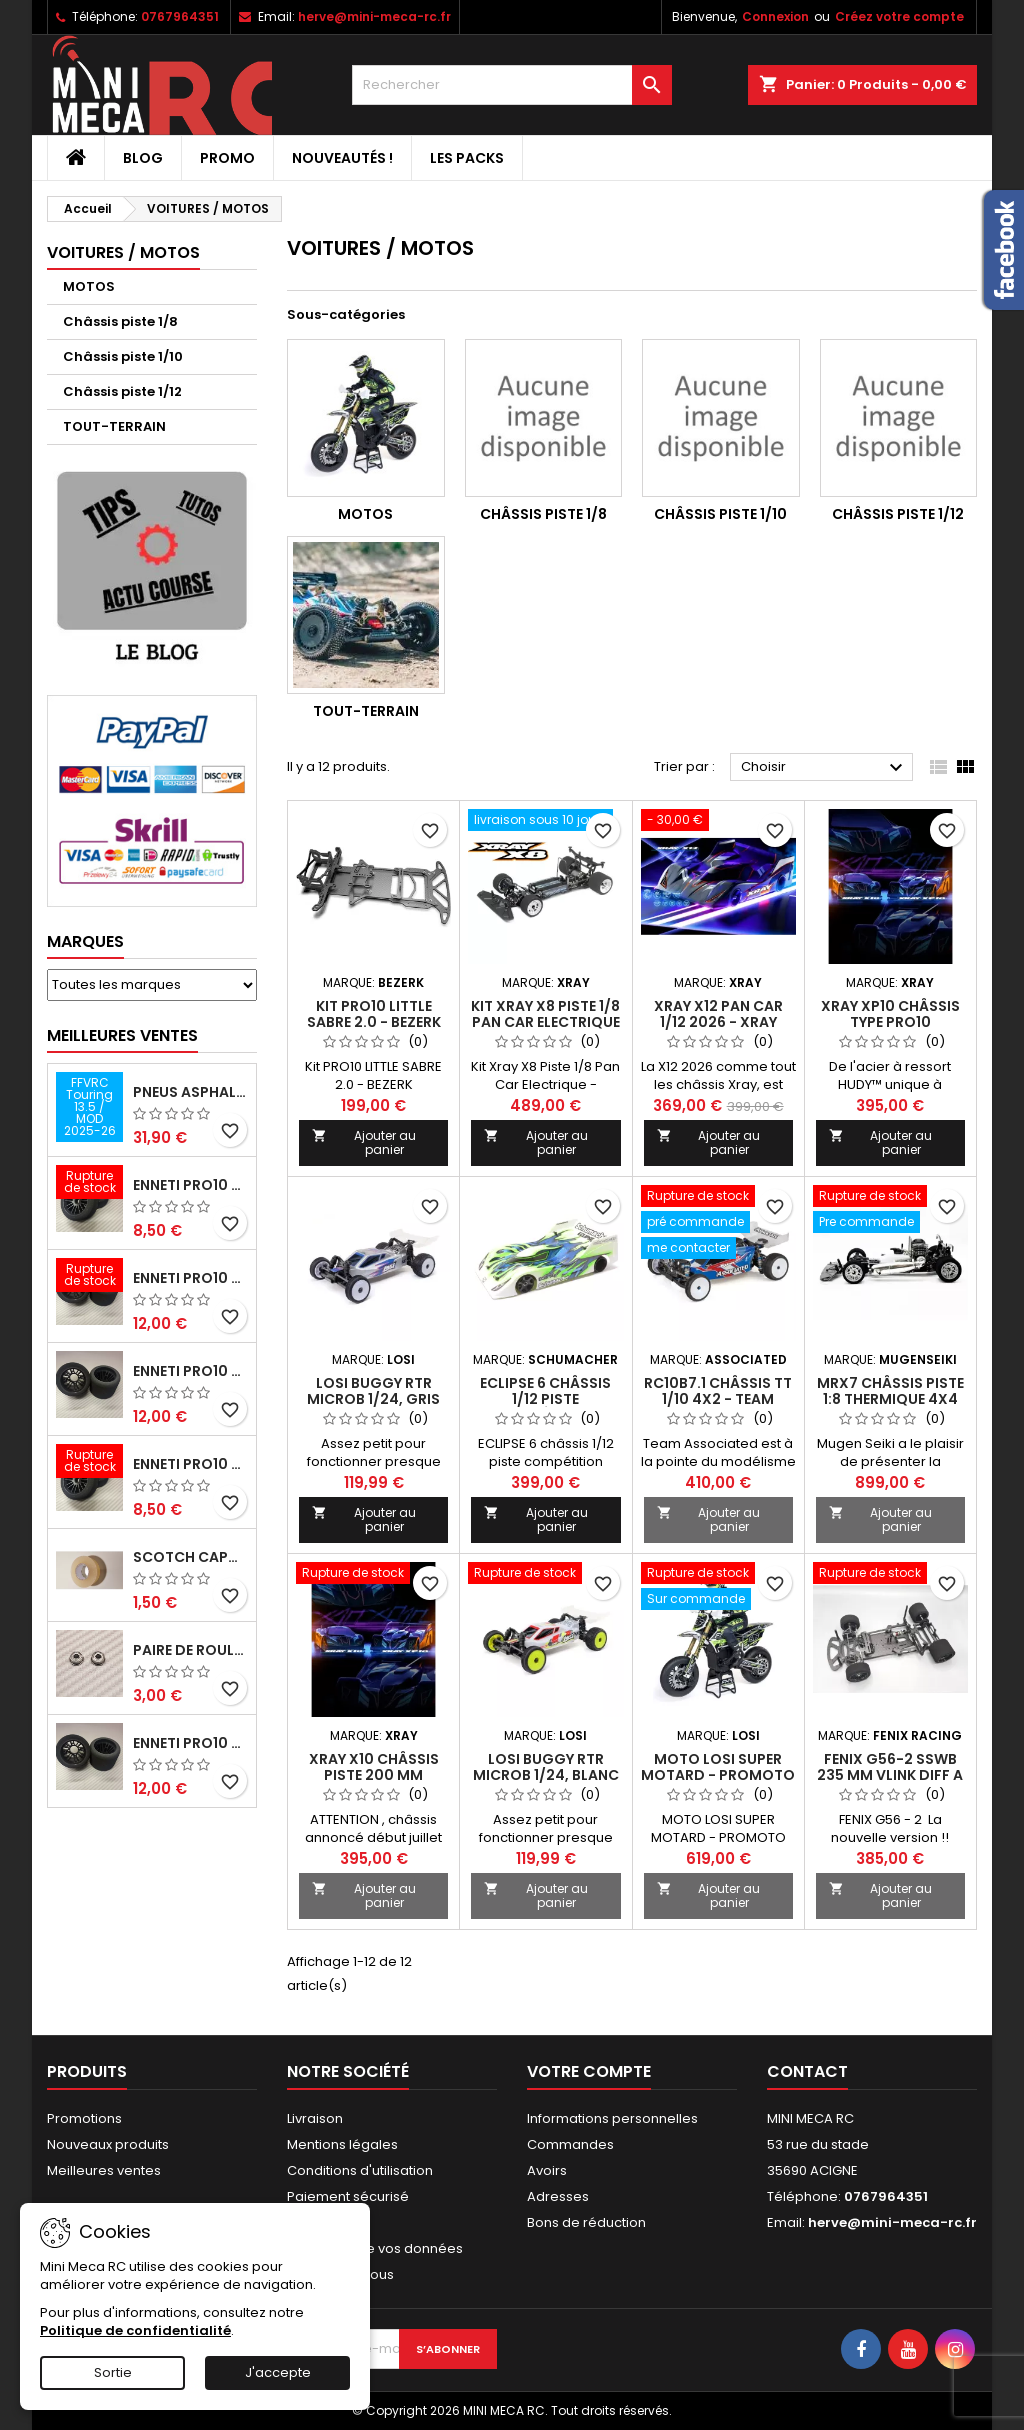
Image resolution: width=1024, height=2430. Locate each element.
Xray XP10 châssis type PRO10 (890, 1014)
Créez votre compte (899, 16)
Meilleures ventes (104, 2170)
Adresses (558, 2196)
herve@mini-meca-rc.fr (374, 16)
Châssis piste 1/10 (123, 356)
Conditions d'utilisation (360, 2170)
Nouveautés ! (342, 158)
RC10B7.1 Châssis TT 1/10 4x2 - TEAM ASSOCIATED (718, 1399)
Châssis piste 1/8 (120, 321)
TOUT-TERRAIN (114, 426)
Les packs (467, 158)
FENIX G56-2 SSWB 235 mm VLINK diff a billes (890, 1775)
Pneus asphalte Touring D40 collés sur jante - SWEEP (190, 1092)
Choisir (824, 768)
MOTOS (89, 286)
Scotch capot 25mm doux (190, 1557)
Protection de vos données (375, 2248)
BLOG (143, 158)
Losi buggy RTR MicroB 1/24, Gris (373, 1391)
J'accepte (278, 2372)
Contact (807, 2071)
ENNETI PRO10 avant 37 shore (190, 1185)
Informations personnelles (612, 2118)
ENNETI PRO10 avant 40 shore (190, 1464)
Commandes (570, 2144)
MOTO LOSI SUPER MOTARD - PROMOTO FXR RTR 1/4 (718, 1775)
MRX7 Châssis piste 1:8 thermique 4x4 (890, 1391)
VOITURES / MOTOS (123, 252)
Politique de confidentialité (135, 2330)
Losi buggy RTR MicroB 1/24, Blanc (546, 1767)
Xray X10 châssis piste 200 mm (374, 1767)
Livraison (315, 2118)
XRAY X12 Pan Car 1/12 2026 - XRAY (718, 1014)
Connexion (775, 16)
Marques (85, 941)
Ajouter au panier (364, 1142)
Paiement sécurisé (348, 2196)
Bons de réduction (586, 2222)
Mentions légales (342, 2144)
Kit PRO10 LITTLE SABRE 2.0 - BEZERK (374, 1014)
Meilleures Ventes (122, 1035)
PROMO (227, 158)
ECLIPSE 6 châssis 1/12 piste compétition (545, 1399)
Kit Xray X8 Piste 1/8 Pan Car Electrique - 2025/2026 (545, 1022)
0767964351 (180, 16)
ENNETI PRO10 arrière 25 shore (190, 1371)
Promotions (84, 2118)
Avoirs (547, 2170)
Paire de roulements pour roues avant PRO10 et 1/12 (190, 1650)
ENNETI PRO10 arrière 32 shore (190, 1743)
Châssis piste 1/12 (122, 391)
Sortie (113, 2372)
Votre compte (589, 2071)
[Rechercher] (512, 85)
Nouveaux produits (108, 2144)
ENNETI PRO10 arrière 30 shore (190, 1278)
